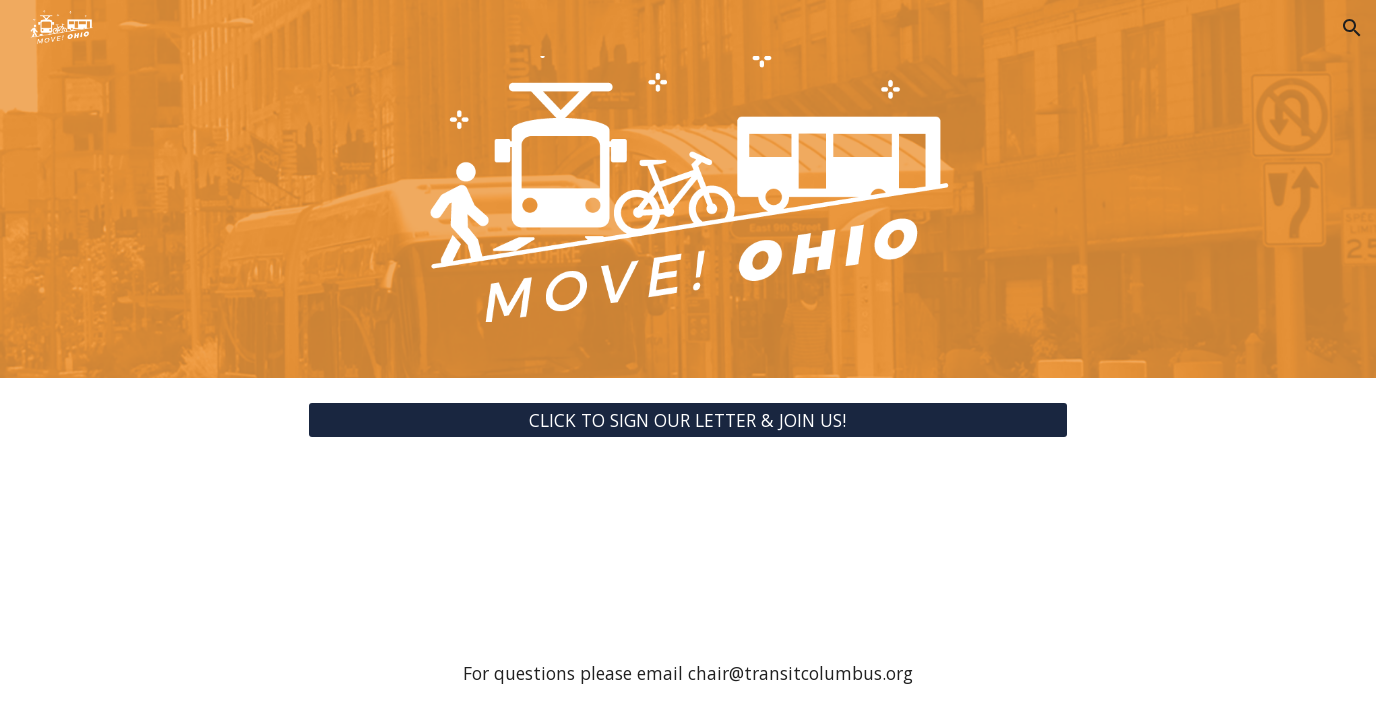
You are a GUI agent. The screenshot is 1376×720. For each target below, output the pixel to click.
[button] (1352, 28)
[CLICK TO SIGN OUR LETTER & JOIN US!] (688, 420)
